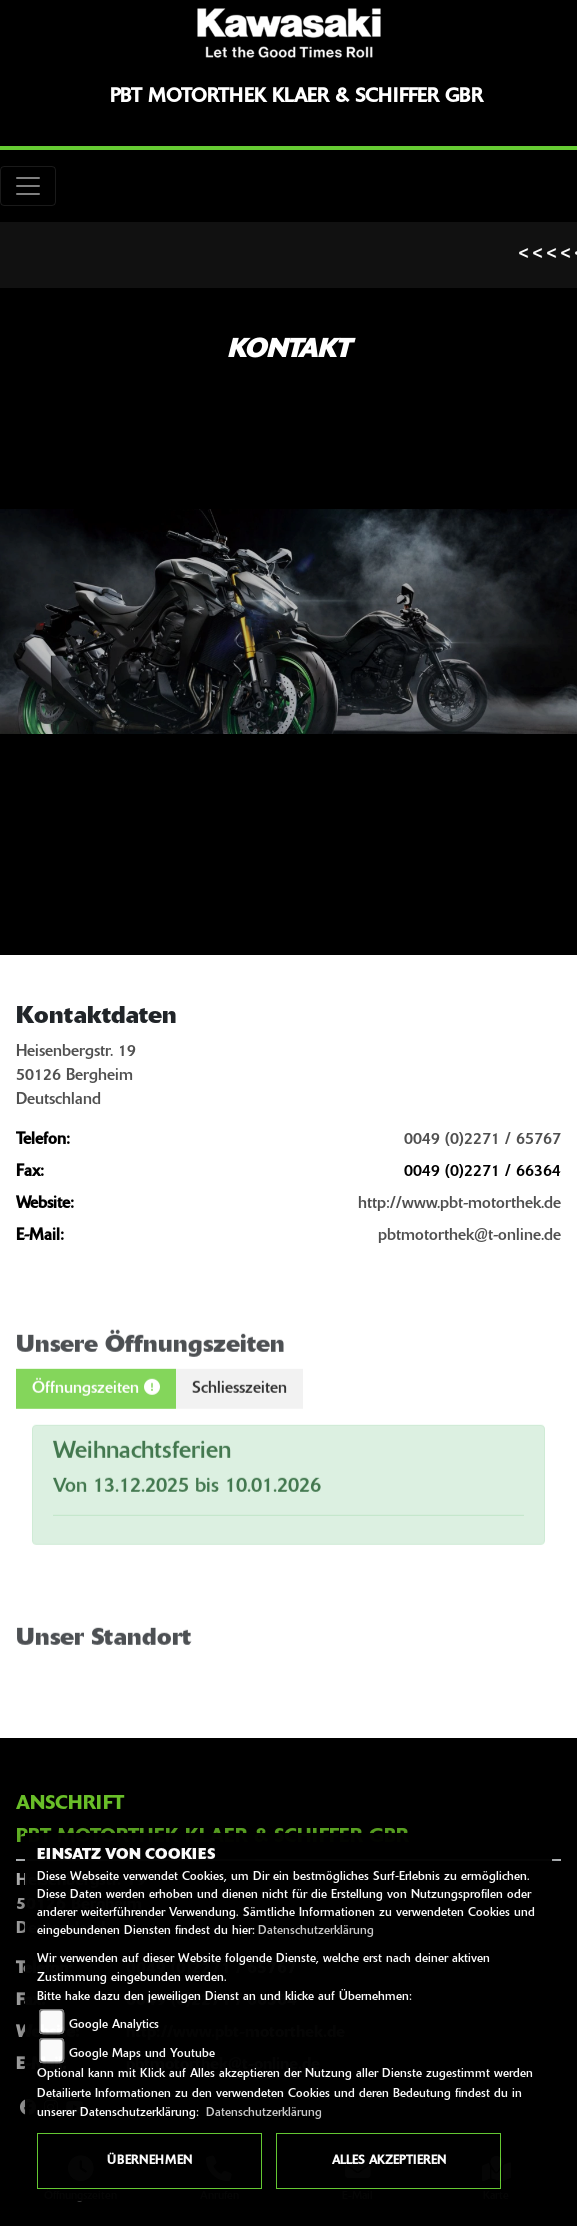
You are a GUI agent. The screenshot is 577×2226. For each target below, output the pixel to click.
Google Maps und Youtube (142, 2054)
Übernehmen (149, 2161)
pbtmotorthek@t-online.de (469, 1236)
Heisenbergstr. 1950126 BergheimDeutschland (76, 1076)
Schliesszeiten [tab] (239, 1411)
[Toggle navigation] (28, 186)
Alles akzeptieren (389, 2161)
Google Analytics (114, 2025)
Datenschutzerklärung (316, 1931)
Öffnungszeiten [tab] (96, 1410)
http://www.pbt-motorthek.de (459, 1204)
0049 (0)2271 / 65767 (482, 1140)
